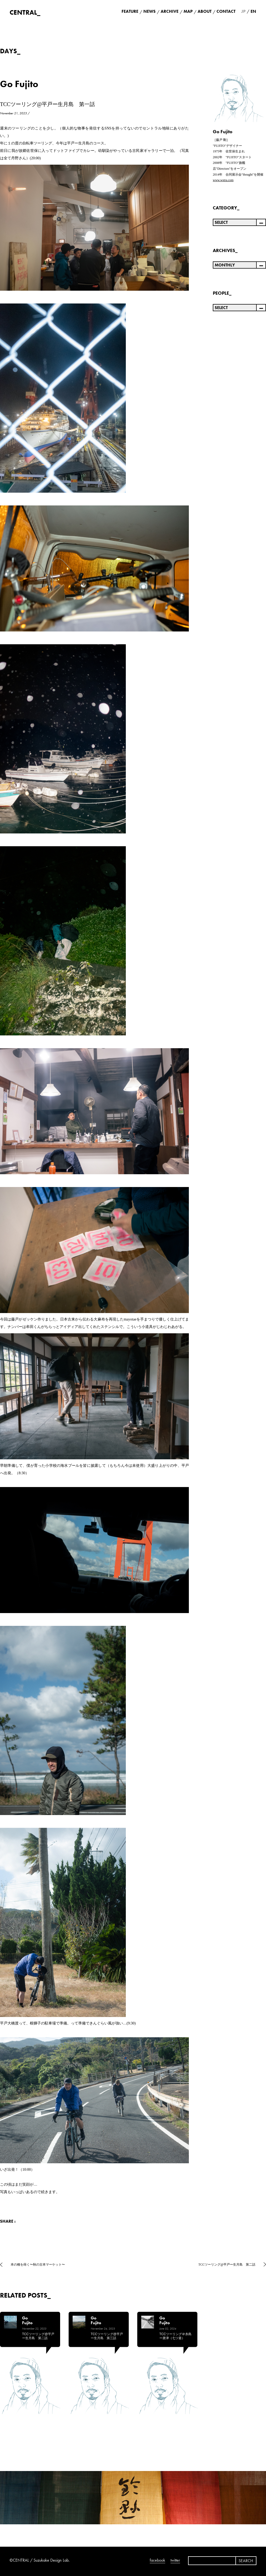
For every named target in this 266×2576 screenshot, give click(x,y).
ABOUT (204, 11)
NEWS (149, 11)
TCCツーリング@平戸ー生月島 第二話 (226, 2264)
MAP (188, 11)
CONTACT (226, 11)
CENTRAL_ (25, 12)
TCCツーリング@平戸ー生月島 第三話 (107, 2336)
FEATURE (130, 11)
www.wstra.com (223, 180)
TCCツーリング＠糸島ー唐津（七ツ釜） (175, 2336)
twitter (175, 2560)
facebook (157, 2560)
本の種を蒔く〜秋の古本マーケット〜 (38, 2264)
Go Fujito (19, 84)
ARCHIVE (169, 11)
